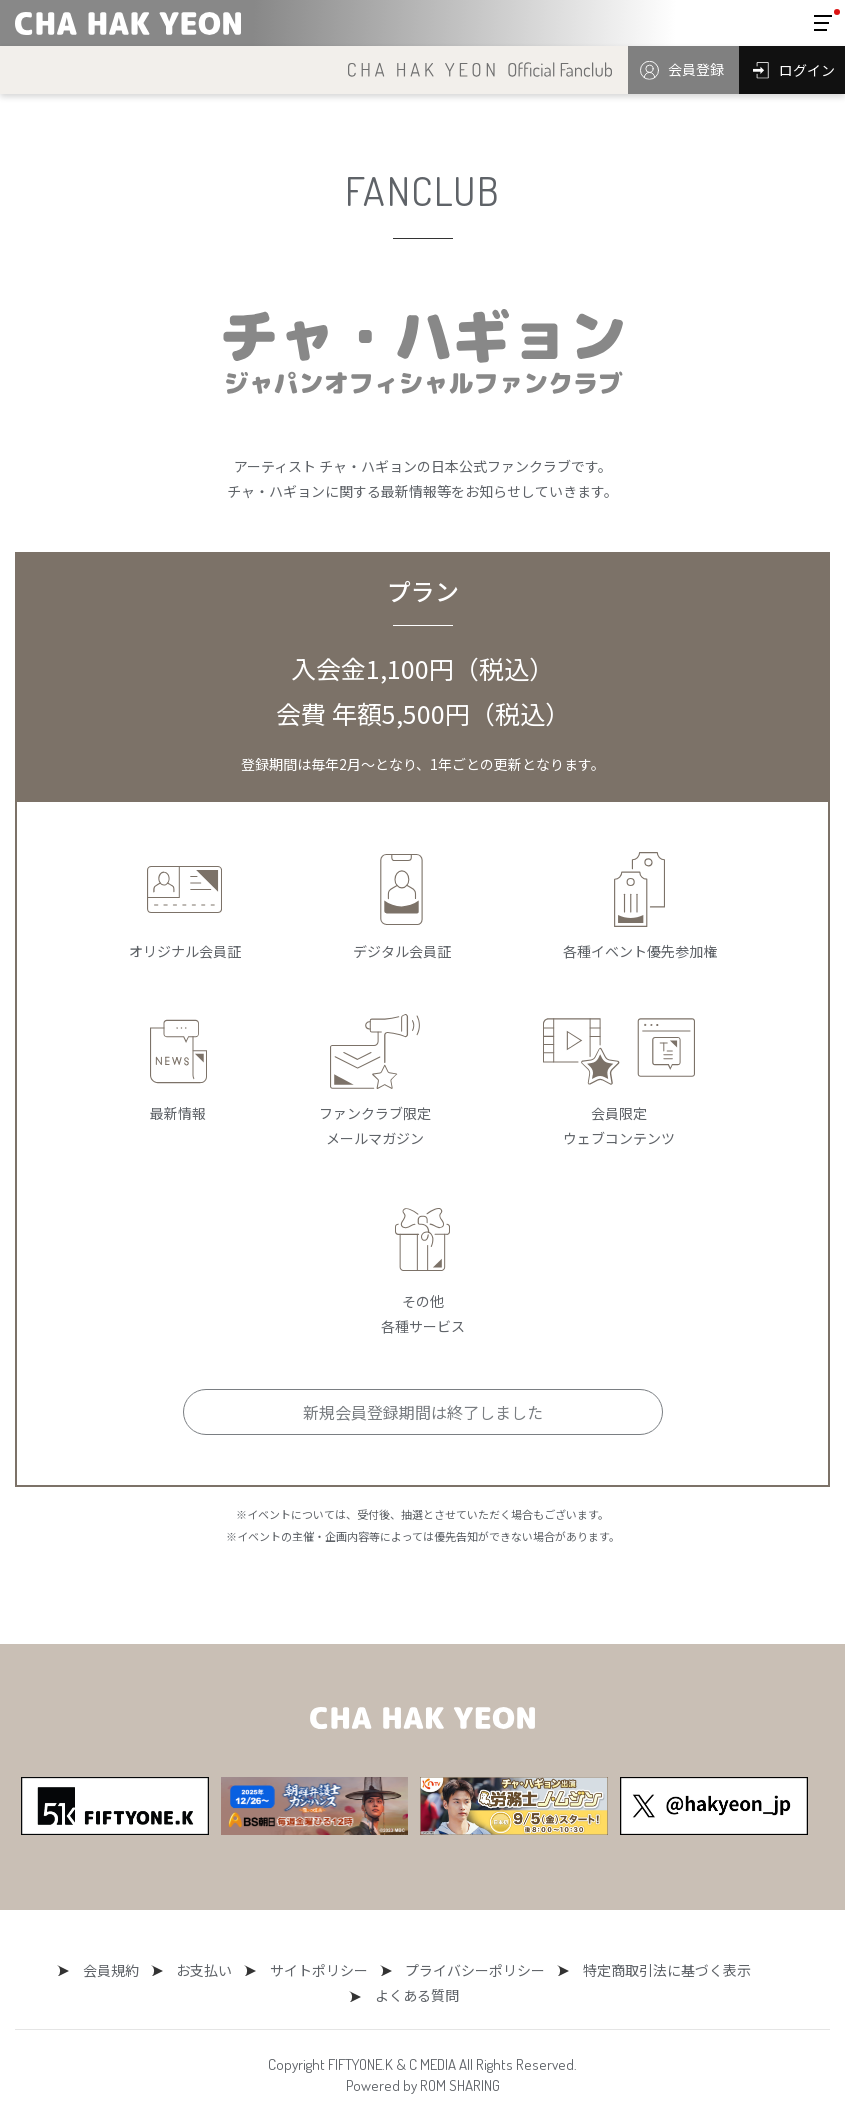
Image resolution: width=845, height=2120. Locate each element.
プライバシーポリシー (408, 1970)
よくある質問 (750, 1970)
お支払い (150, 1970)
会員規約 (63, 1970)
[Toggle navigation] (823, 23)
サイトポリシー (258, 1970)
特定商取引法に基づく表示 (593, 1970)
